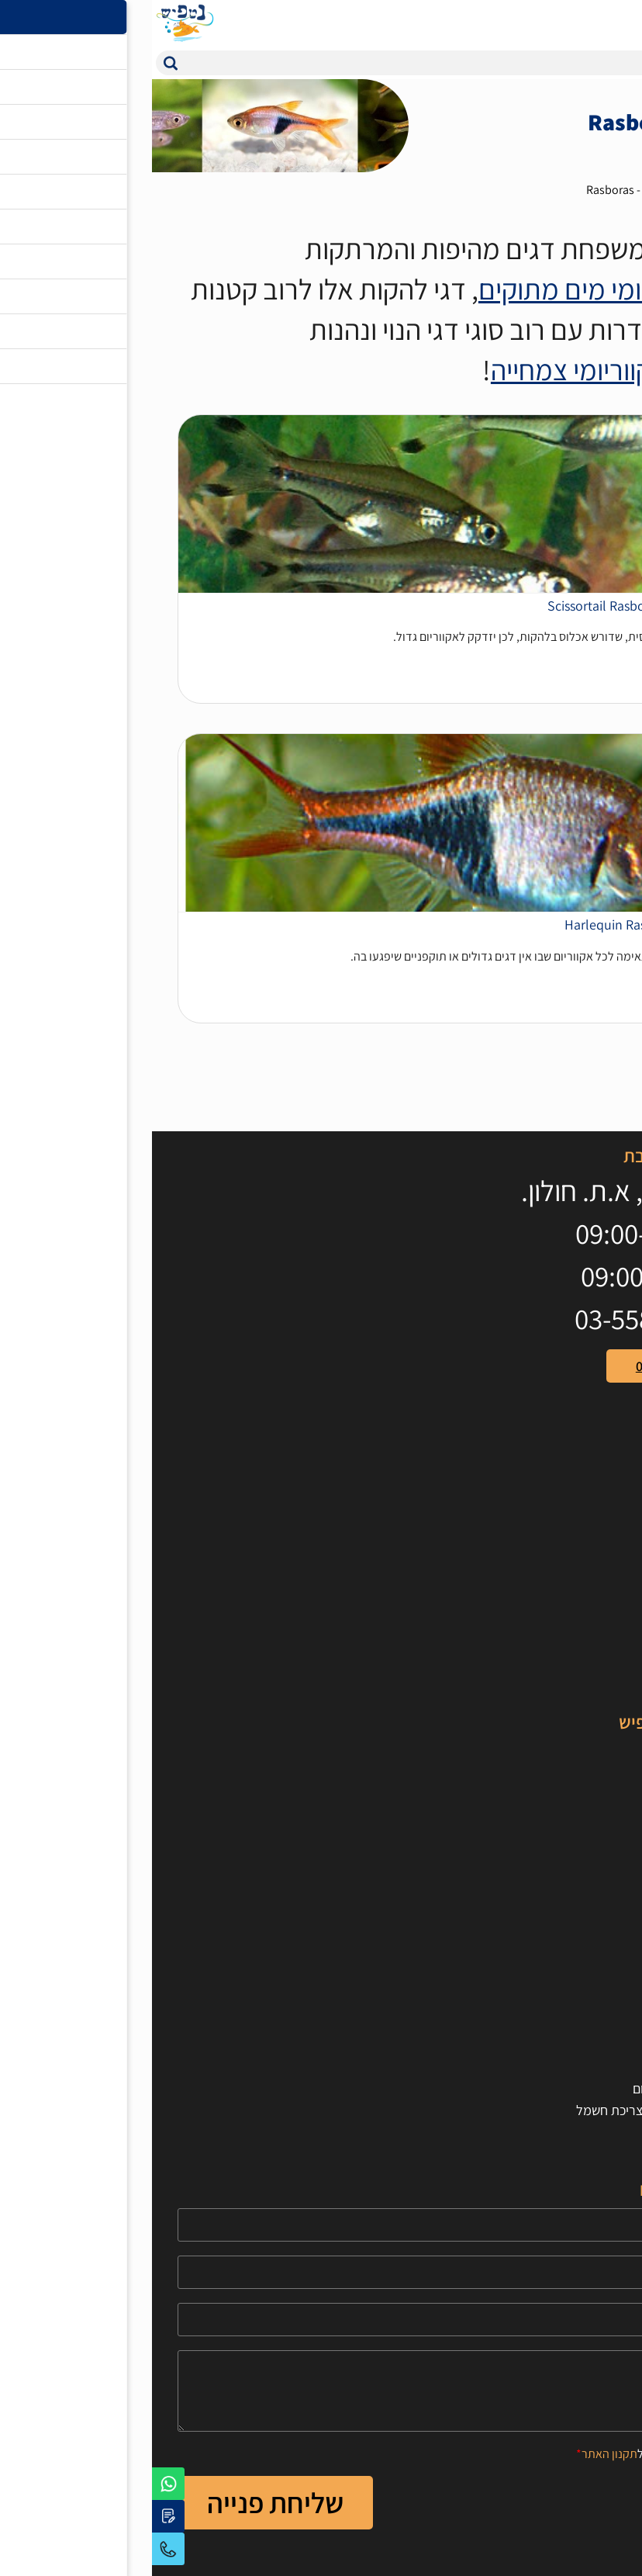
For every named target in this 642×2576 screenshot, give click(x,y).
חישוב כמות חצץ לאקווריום (548, 2088)
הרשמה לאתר (580, 2023)
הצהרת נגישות (578, 2001)
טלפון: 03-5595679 (535, 1366)
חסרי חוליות (585, 1815)
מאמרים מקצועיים (569, 1837)
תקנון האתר (457, 2454)
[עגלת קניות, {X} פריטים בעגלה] (591, 23)
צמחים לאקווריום (573, 1607)
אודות (601, 1958)
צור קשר (594, 1980)
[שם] (321, 2225)
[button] (19, 62)
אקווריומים (589, 1542)
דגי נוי (563, 190)
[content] (321, 2391)
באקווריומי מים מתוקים (447, 289)
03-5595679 (16, 2549)
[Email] (321, 2319)
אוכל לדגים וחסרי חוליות (553, 1564)
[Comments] (321, 2391)
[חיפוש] (336, 62)
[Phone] (321, 2272)
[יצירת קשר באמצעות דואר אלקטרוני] (16, 2516)
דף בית (612, 190)
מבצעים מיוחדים (573, 1672)
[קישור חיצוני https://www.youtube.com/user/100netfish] (566, 1457)
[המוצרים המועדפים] (529, 23)
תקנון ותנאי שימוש (569, 2045)
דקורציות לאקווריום (566, 1629)
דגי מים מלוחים (576, 1772)
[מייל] (321, 2319)
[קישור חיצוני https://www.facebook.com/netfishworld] (600, 1457)
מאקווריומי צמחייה (436, 370)
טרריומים (592, 1651)
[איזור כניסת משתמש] (560, 23)
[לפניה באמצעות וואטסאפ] (16, 2483)
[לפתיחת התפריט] (622, 23)
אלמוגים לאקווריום (569, 1793)
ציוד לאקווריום (579, 1585)
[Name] (321, 2225)
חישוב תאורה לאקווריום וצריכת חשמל (520, 2110)
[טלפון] (321, 2272)
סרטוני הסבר (583, 1859)
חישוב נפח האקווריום (562, 2067)
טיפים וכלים (586, 1880)
